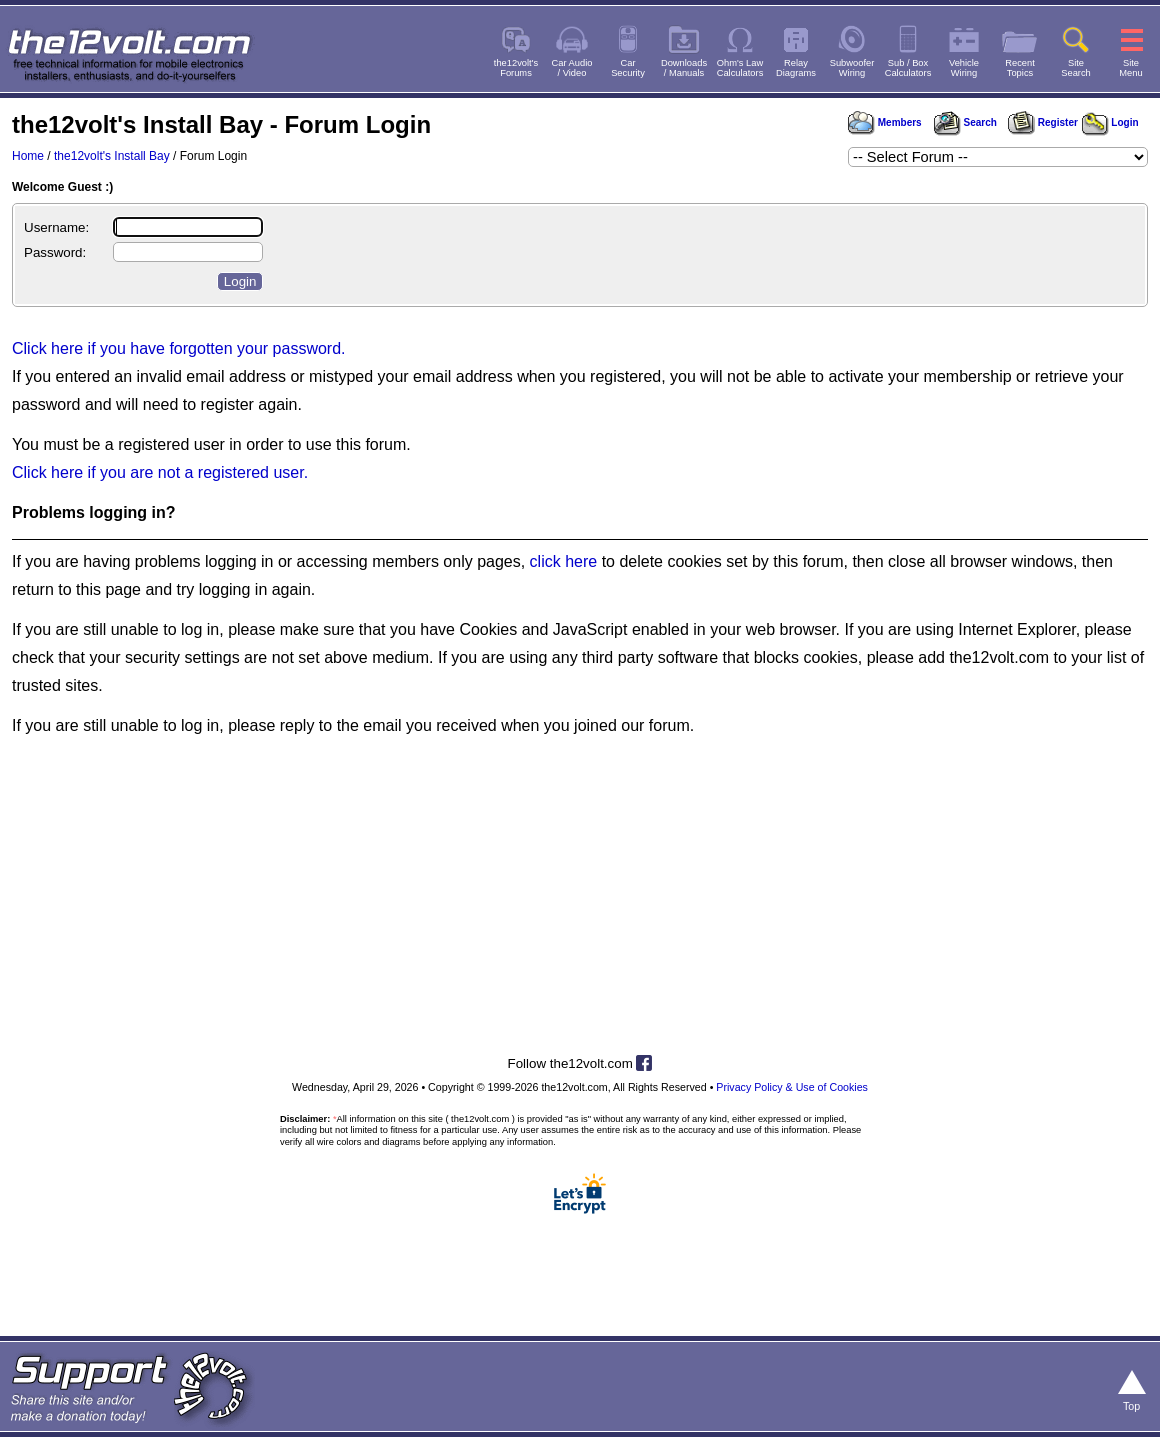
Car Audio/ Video (572, 68)
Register (1043, 122)
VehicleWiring (964, 68)
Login (1110, 122)
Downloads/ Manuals (684, 68)
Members (885, 122)
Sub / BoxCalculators (908, 68)
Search (965, 122)
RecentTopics (1020, 68)
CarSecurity (628, 68)
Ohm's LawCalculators (740, 68)
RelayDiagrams (796, 68)
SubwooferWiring (852, 68)
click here (564, 561)
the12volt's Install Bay (112, 156)
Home (28, 156)
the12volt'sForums (516, 68)
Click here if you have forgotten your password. (179, 348)
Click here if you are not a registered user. (160, 472)
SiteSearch (1076, 68)
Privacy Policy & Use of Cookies (792, 1087)
